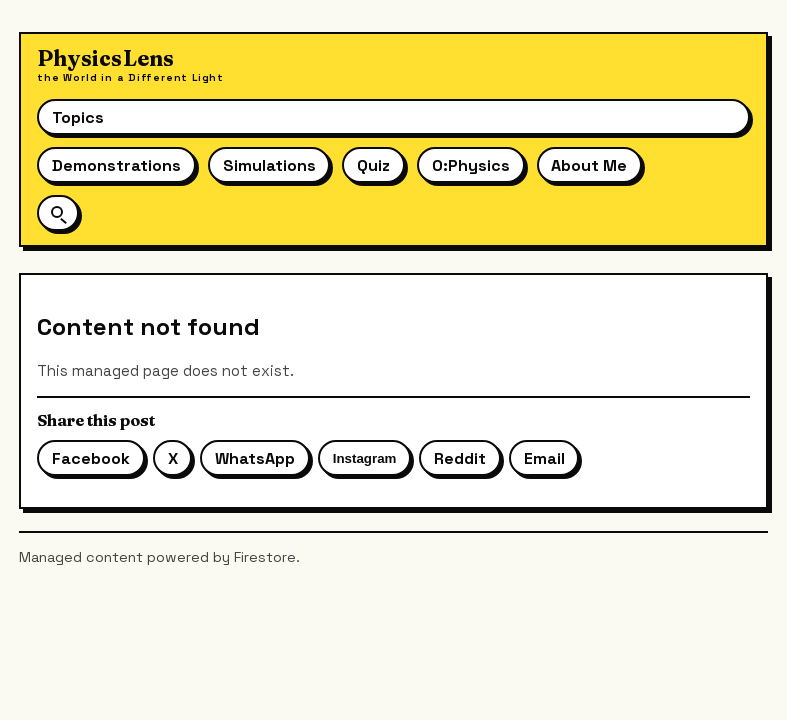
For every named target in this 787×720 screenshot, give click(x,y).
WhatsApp (255, 458)
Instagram (365, 458)
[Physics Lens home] (130, 65)
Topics (78, 117)
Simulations (269, 165)
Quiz (373, 165)
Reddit (460, 458)
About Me (589, 165)
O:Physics (471, 165)
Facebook (91, 458)
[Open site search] (58, 212)
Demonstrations (116, 165)
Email (544, 458)
